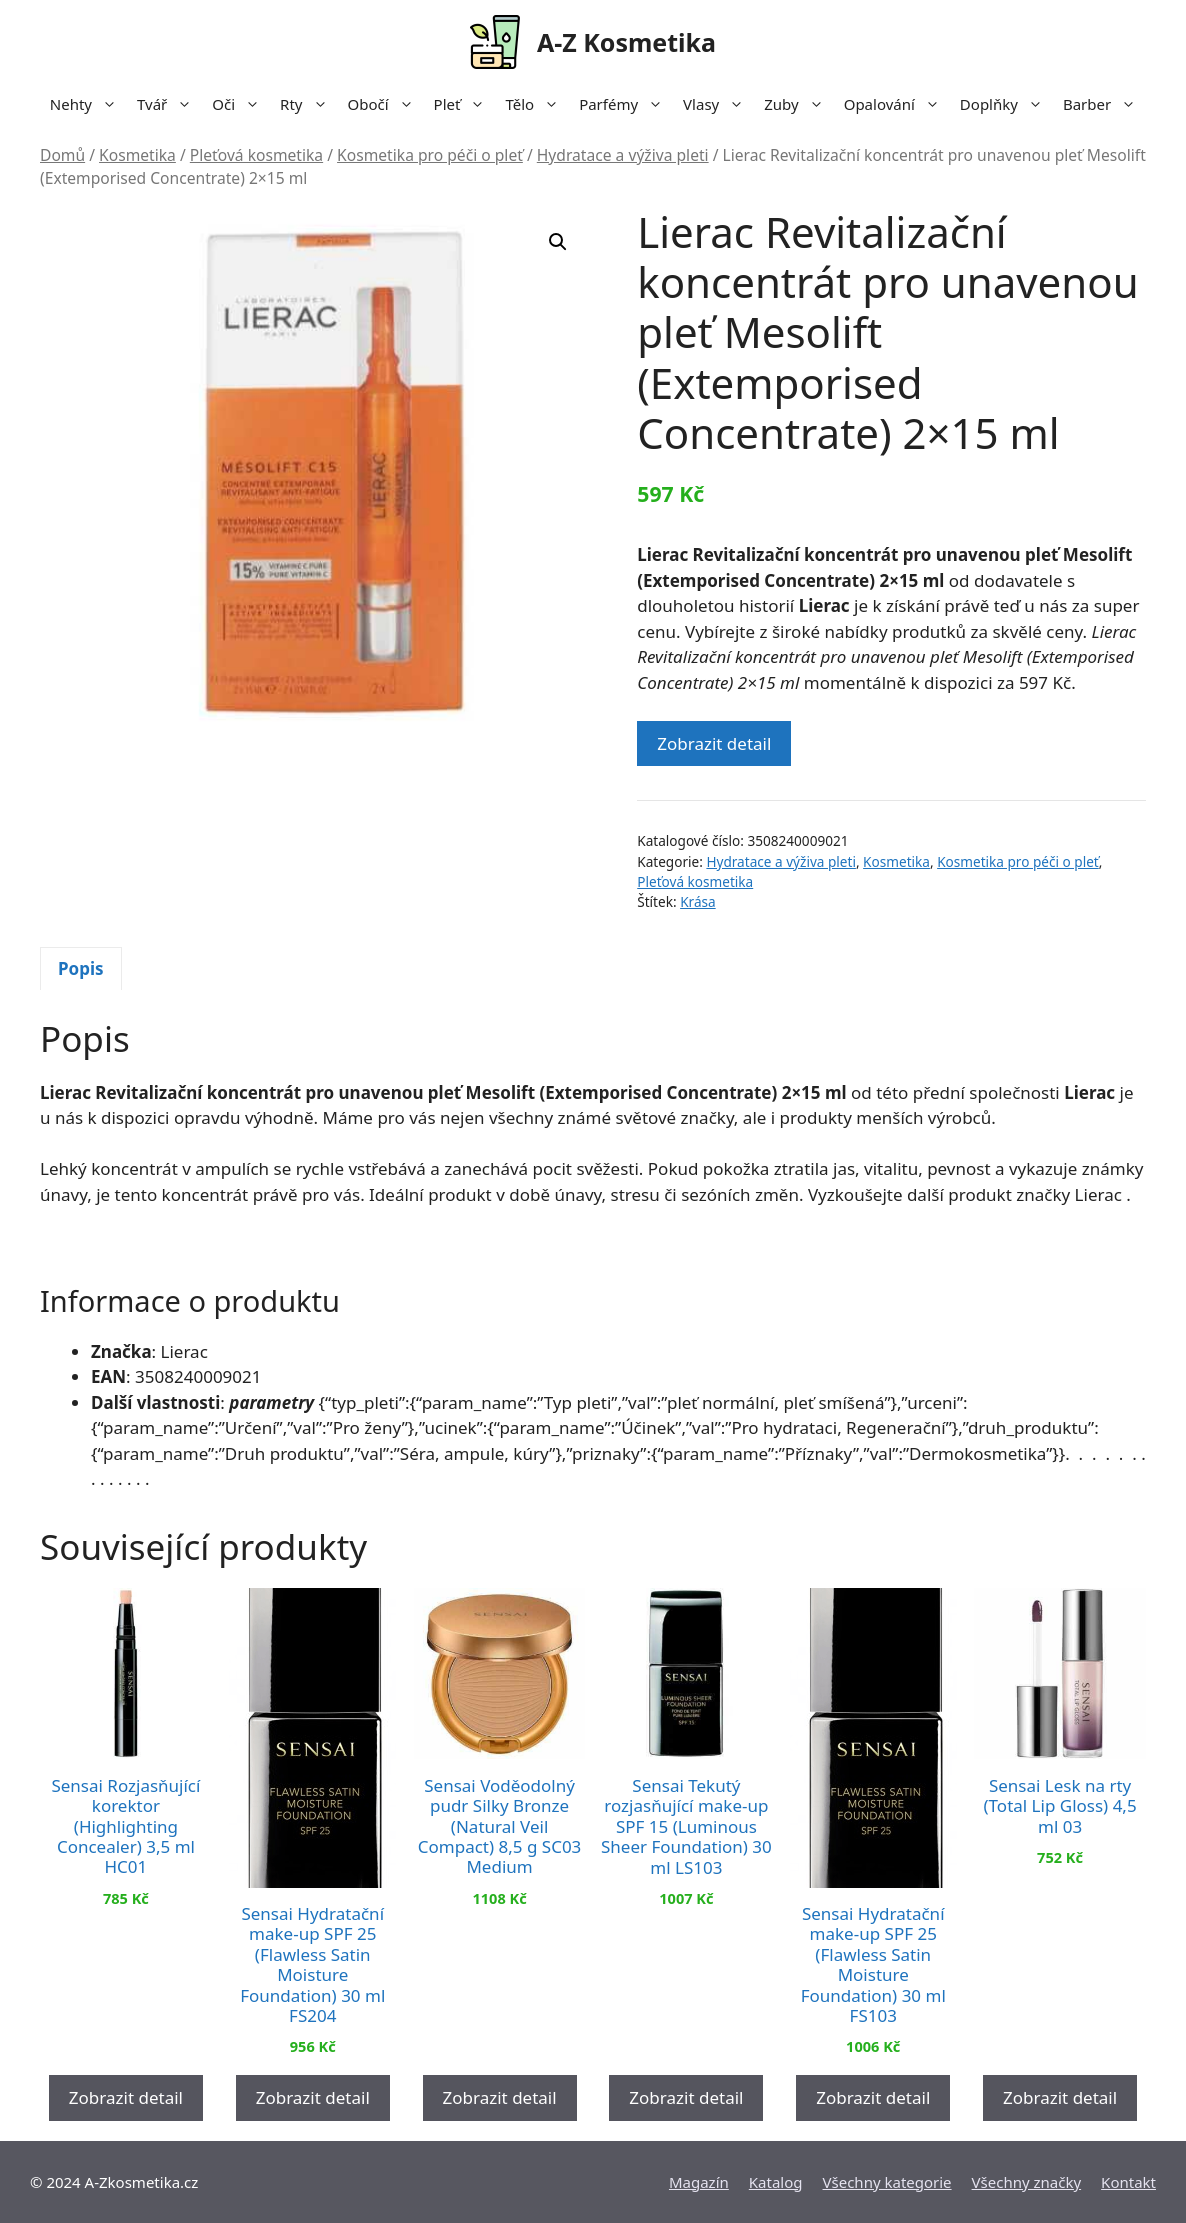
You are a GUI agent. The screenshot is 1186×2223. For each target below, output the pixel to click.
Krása (698, 901)
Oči (241, 104)
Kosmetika (137, 155)
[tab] (81, 969)
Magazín (699, 2182)
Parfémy (626, 104)
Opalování (897, 104)
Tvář (169, 104)
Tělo (537, 104)
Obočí (386, 104)
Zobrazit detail (714, 743)
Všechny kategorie (887, 2182)
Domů (62, 155)
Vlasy (718, 104)
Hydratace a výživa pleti (623, 155)
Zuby (798, 104)
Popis (81, 968)
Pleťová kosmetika (256, 155)
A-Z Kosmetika (626, 42)
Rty (308, 104)
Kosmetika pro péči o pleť (430, 155)
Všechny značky (1027, 2182)
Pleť (465, 104)
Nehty (88, 104)
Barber (1104, 104)
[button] (558, 242)
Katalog (776, 2182)
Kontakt (1128, 2182)
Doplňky (1006, 104)
